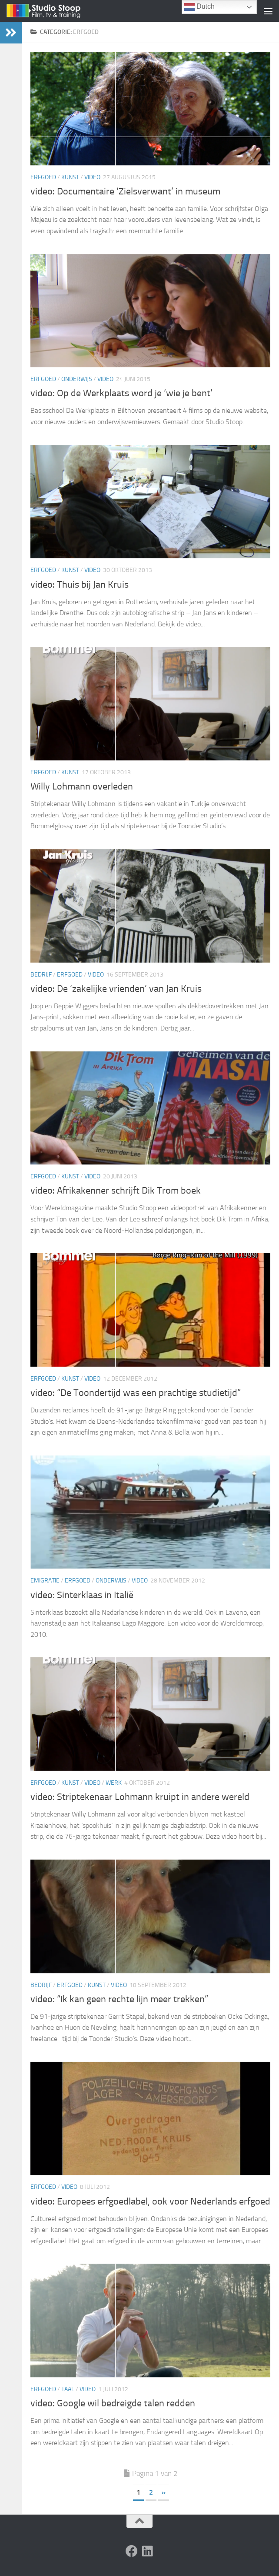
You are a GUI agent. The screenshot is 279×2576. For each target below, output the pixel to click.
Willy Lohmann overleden (81, 786)
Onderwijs (76, 379)
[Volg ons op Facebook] (132, 2551)
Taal (67, 2389)
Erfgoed (43, 177)
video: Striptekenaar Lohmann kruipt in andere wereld (139, 1797)
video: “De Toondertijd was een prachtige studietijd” (135, 1392)
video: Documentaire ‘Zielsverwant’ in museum (125, 191)
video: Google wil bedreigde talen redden (112, 2403)
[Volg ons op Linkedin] (147, 2551)
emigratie (45, 1580)
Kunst (70, 177)
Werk (114, 1782)
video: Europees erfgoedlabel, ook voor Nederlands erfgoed (150, 2201)
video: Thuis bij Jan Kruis (79, 584)
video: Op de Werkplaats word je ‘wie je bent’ (121, 393)
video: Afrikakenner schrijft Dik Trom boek (115, 1190)
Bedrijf (41, 974)
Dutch (199, 7)
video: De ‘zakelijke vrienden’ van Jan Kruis (116, 988)
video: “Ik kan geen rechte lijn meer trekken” (119, 1999)
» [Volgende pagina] (164, 2492)
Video (92, 177)
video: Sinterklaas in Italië (81, 1595)
